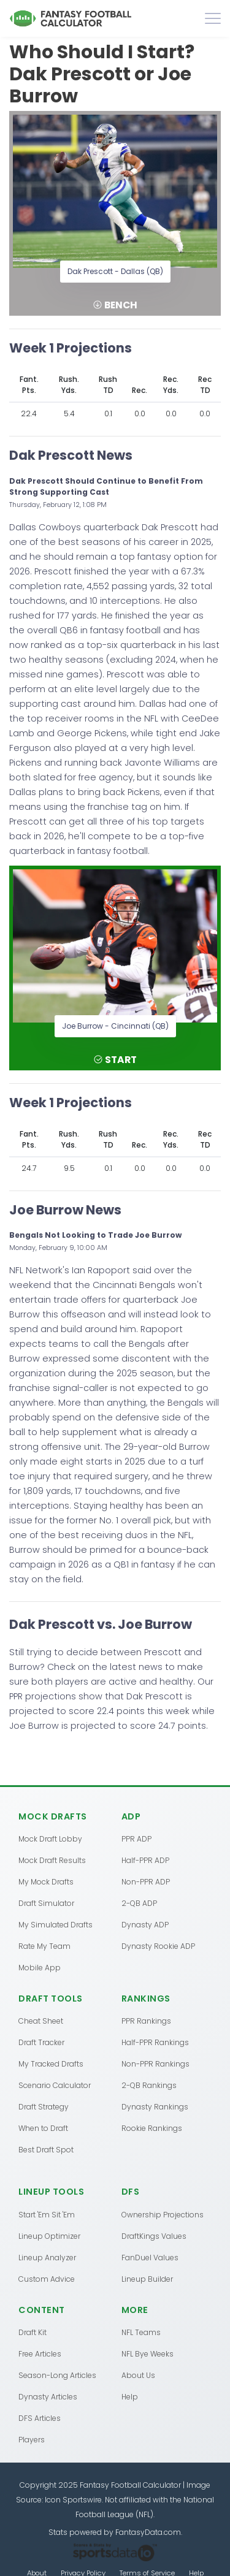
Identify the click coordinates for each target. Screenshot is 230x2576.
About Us (138, 2375)
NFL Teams (141, 2332)
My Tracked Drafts (50, 2064)
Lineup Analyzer (47, 2257)
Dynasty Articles (47, 2396)
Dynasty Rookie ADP (158, 1946)
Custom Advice (46, 2279)
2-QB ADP (139, 1903)
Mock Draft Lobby (50, 1839)
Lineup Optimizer (49, 2236)
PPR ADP (136, 1839)
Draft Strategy (43, 2107)
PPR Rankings (146, 2021)
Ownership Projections (162, 2214)
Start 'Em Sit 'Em (46, 2214)
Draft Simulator (46, 1903)
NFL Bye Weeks (147, 2354)
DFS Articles (39, 2418)
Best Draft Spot (46, 2149)
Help (129, 2396)
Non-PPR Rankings (155, 2064)
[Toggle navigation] (213, 18)
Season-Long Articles (57, 2375)
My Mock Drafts (46, 1882)
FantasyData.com (148, 2532)
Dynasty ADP (145, 1924)
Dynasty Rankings (154, 2107)
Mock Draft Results (52, 1860)
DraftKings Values (153, 2236)
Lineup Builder (147, 2279)
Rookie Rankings (151, 2128)
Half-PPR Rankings (155, 2042)
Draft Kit (32, 2332)
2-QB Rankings (149, 2085)
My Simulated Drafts (55, 1924)
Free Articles (39, 2354)
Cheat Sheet (40, 2021)
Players (31, 2439)
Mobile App (39, 1967)
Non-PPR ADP (145, 1882)
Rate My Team (44, 1946)
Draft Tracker (41, 2042)
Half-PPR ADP (145, 1860)
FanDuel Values (149, 2257)
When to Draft (43, 2128)
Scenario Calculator (54, 2085)
